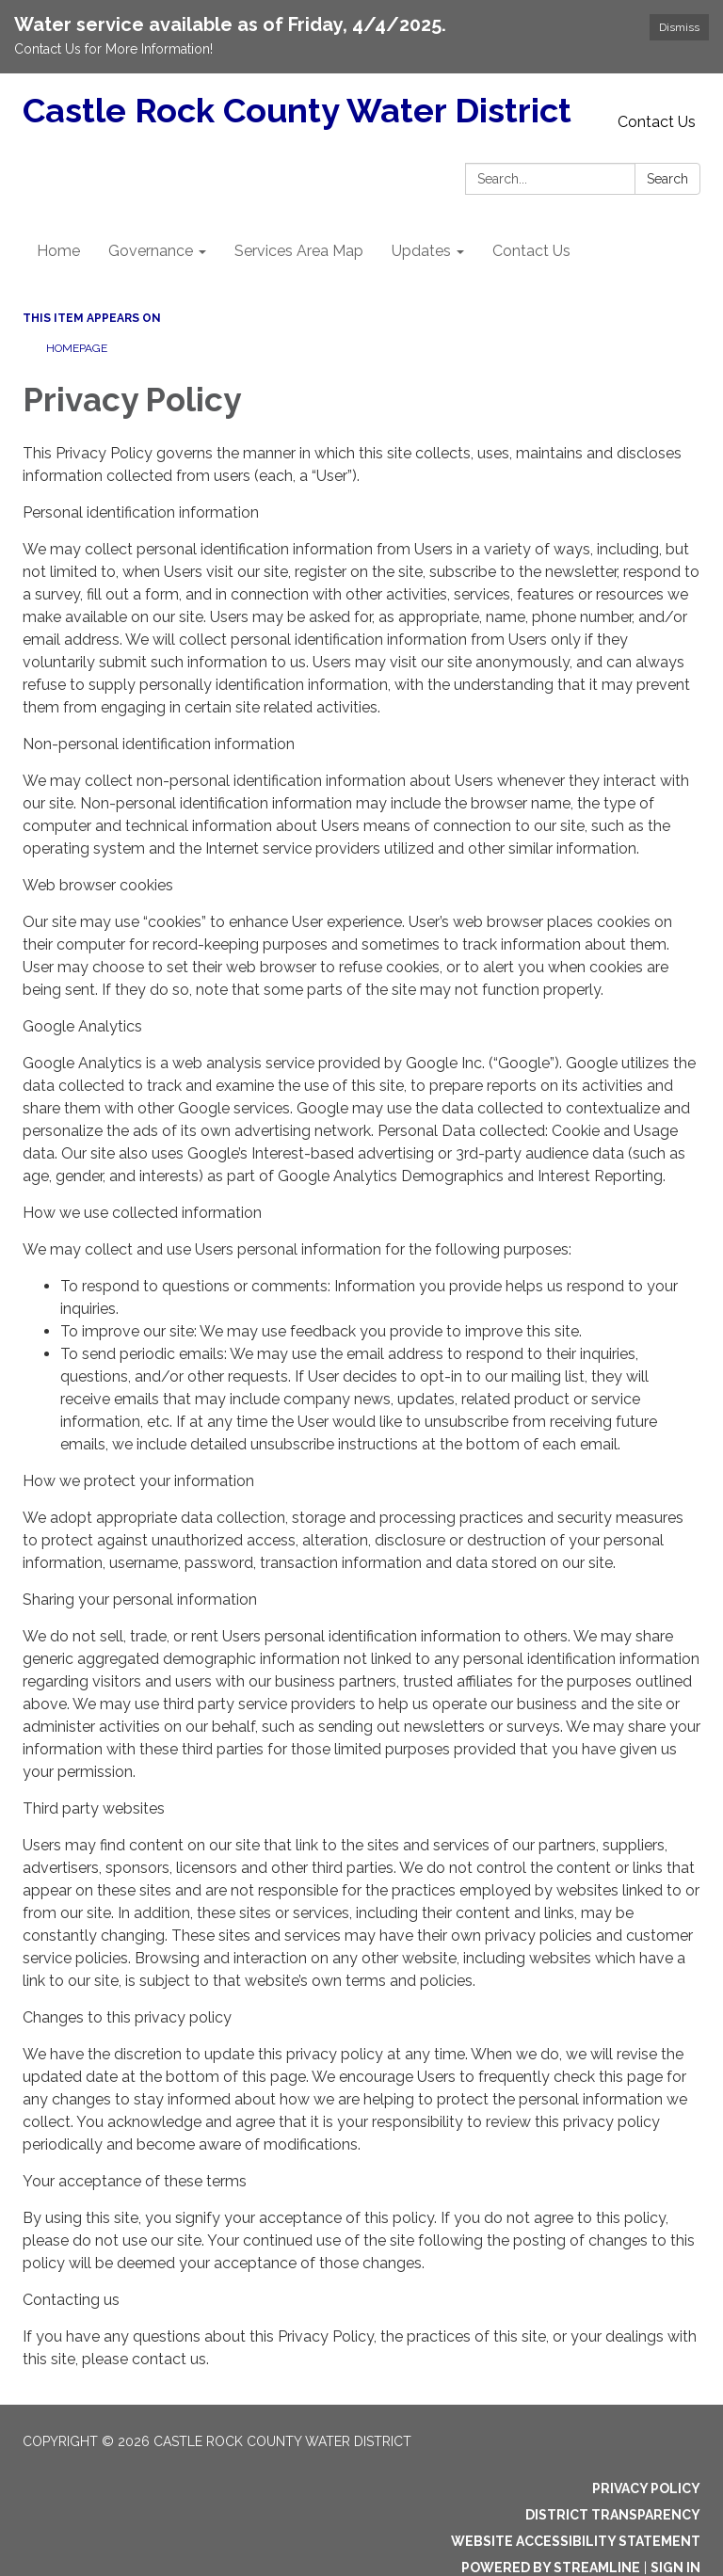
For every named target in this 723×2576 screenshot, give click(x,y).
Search (667, 178)
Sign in (675, 2567)
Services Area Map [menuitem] (298, 251)
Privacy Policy (646, 2488)
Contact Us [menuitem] (531, 251)
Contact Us (657, 122)
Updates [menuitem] (421, 251)
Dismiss (679, 27)
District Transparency (612, 2514)
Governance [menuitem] (150, 251)
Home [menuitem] (58, 251)
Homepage (76, 348)
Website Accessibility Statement (575, 2541)
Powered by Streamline (550, 2567)
